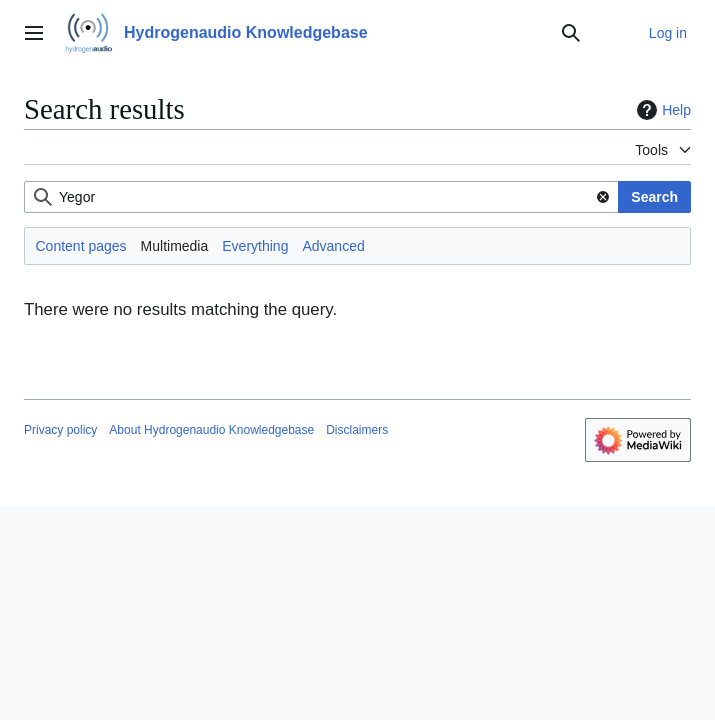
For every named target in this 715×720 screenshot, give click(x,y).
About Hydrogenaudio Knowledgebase (211, 430)
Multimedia (175, 246)
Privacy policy (60, 430)
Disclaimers (357, 430)
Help (661, 110)
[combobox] (321, 197)
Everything (255, 246)
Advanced (333, 246)
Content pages (81, 246)
